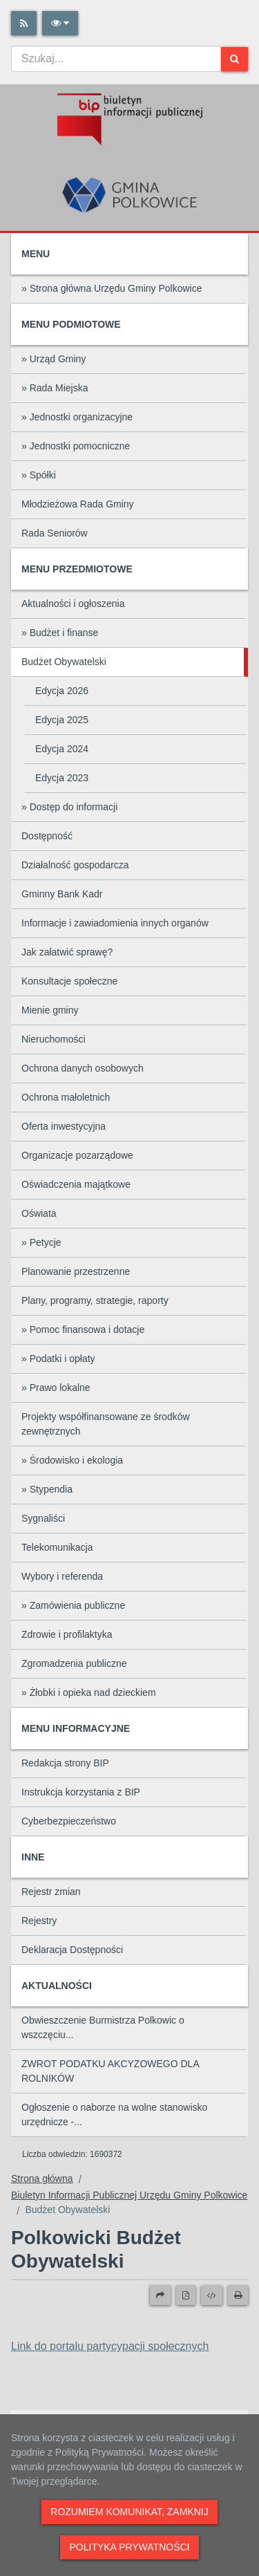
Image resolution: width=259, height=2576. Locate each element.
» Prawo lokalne (55, 1387)
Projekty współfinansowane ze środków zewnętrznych (105, 1424)
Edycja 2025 (61, 719)
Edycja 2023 (61, 777)
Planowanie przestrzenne (75, 1271)
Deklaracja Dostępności (72, 1949)
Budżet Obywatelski (63, 661)
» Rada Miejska (54, 387)
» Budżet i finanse (59, 632)
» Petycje (41, 1242)
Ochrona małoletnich (65, 1097)
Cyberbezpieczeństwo (68, 1821)
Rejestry (39, 1920)
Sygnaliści (43, 1518)
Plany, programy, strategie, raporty (95, 1300)
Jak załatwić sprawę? (67, 952)
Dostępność (47, 835)
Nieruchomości (53, 1039)
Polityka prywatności (129, 2546)
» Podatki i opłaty (58, 1358)
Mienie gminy (49, 1010)
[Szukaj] (234, 59)
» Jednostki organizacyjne (77, 416)
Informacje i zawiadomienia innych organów (115, 922)
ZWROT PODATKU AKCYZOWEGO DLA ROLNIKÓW (110, 2071)
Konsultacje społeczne (69, 981)
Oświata (39, 1213)
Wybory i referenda (62, 1576)
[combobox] (116, 58)
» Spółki (38, 474)
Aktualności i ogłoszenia (72, 603)
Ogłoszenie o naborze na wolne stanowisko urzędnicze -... (114, 2114)
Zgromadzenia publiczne (74, 1663)
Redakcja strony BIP (65, 1762)
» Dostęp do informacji (69, 806)
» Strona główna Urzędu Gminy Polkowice (111, 288)
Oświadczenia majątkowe (76, 1184)
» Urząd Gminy (53, 358)
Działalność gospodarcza (75, 864)
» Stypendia (47, 1489)
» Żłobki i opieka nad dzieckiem (88, 1692)
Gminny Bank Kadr (62, 893)
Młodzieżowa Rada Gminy (77, 504)
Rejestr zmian (51, 1891)
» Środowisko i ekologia (72, 1460)
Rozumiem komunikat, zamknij (129, 2511)
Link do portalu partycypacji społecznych (110, 2346)
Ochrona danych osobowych (82, 1068)
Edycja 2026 (61, 690)
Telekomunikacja (57, 1547)
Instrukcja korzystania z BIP (80, 1792)
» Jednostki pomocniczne (75, 445)
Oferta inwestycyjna (63, 1126)
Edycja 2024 (61, 748)
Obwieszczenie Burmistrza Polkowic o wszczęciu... (102, 2027)
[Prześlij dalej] (160, 2295)
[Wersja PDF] (185, 2295)
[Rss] (24, 23)
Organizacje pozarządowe (77, 1155)
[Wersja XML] (211, 2295)
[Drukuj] (238, 2295)
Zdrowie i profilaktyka (67, 1634)
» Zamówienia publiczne (73, 1605)
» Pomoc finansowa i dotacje (82, 1329)
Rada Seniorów (54, 533)
